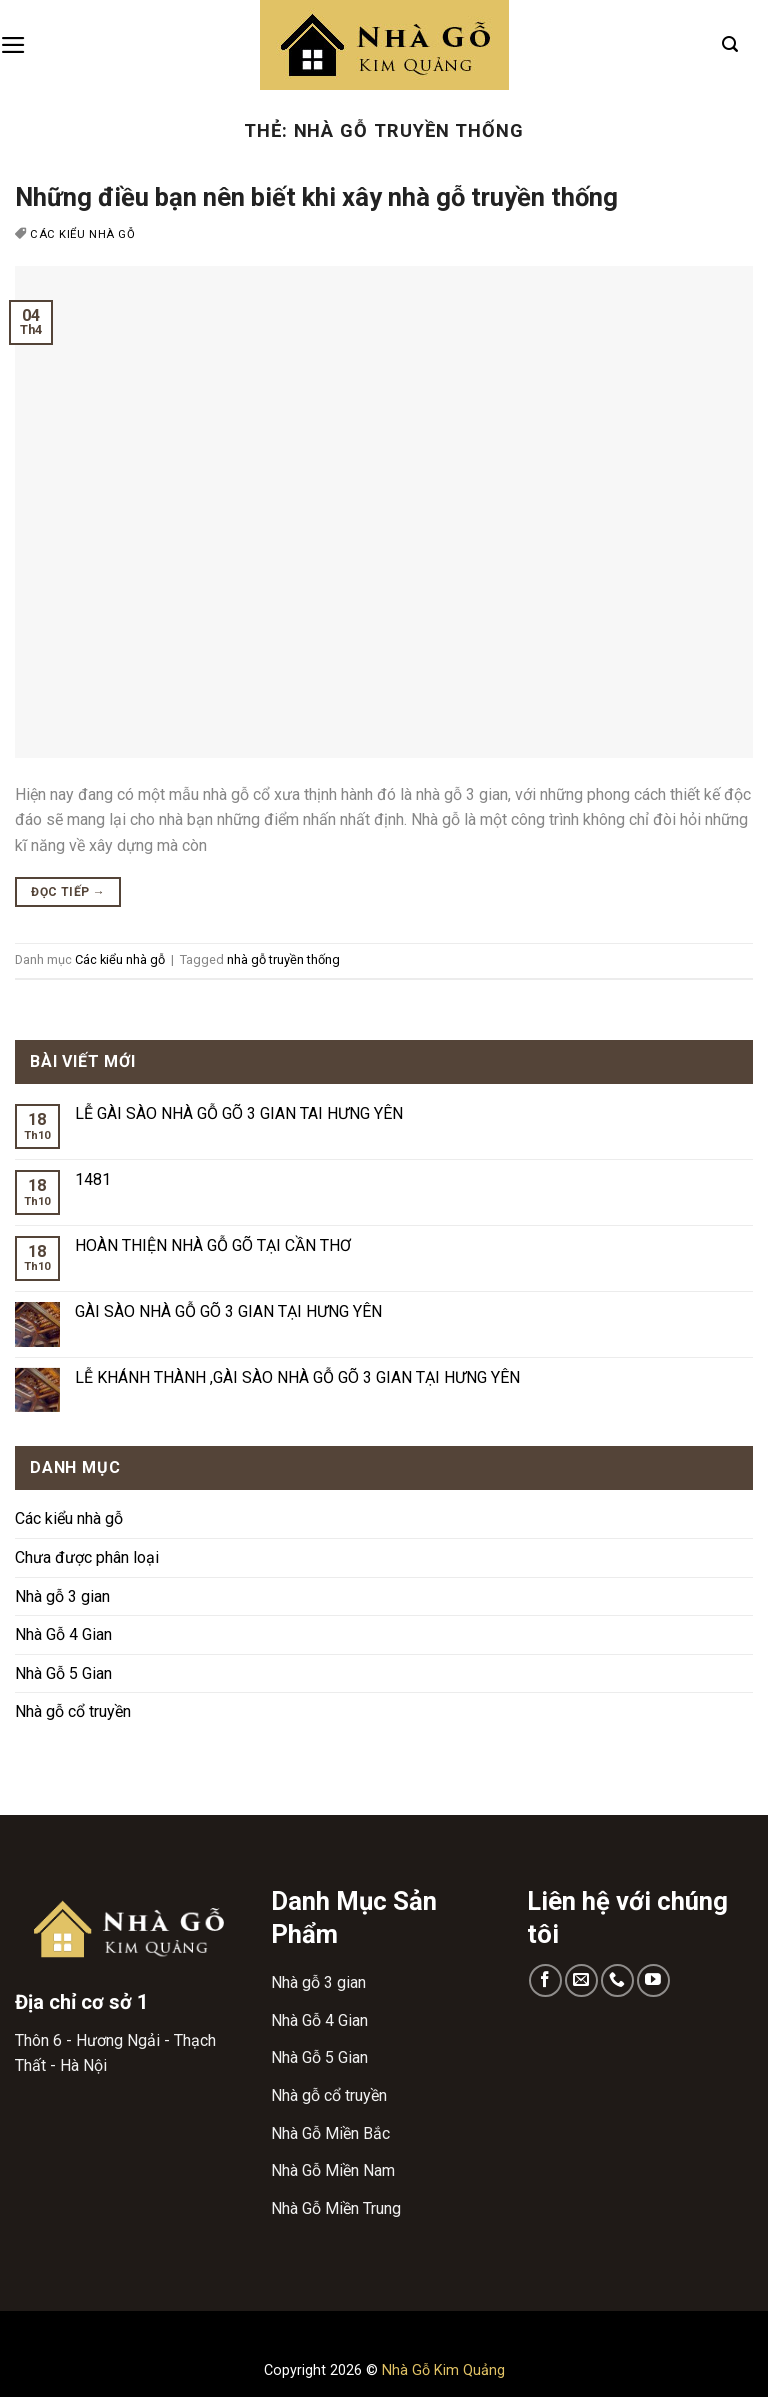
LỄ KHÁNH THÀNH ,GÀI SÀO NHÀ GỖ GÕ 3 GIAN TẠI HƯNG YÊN (297, 1377)
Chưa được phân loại (87, 1557)
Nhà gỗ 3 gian (62, 1596)
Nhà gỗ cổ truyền (73, 1711)
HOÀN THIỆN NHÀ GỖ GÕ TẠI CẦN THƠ (213, 1245)
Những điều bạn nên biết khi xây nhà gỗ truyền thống (316, 197)
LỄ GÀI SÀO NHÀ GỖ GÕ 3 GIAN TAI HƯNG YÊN (239, 1113)
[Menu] (13, 45)
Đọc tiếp (68, 892)
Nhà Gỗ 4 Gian (63, 1634)
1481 (93, 1179)
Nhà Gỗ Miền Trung (336, 2208)
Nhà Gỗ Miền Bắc (330, 2133)
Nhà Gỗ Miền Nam (333, 2170)
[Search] (730, 44)
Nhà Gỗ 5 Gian (63, 1673)
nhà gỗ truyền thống (283, 959)
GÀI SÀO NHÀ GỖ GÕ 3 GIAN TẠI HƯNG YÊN (228, 1311)
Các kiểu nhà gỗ (82, 234)
